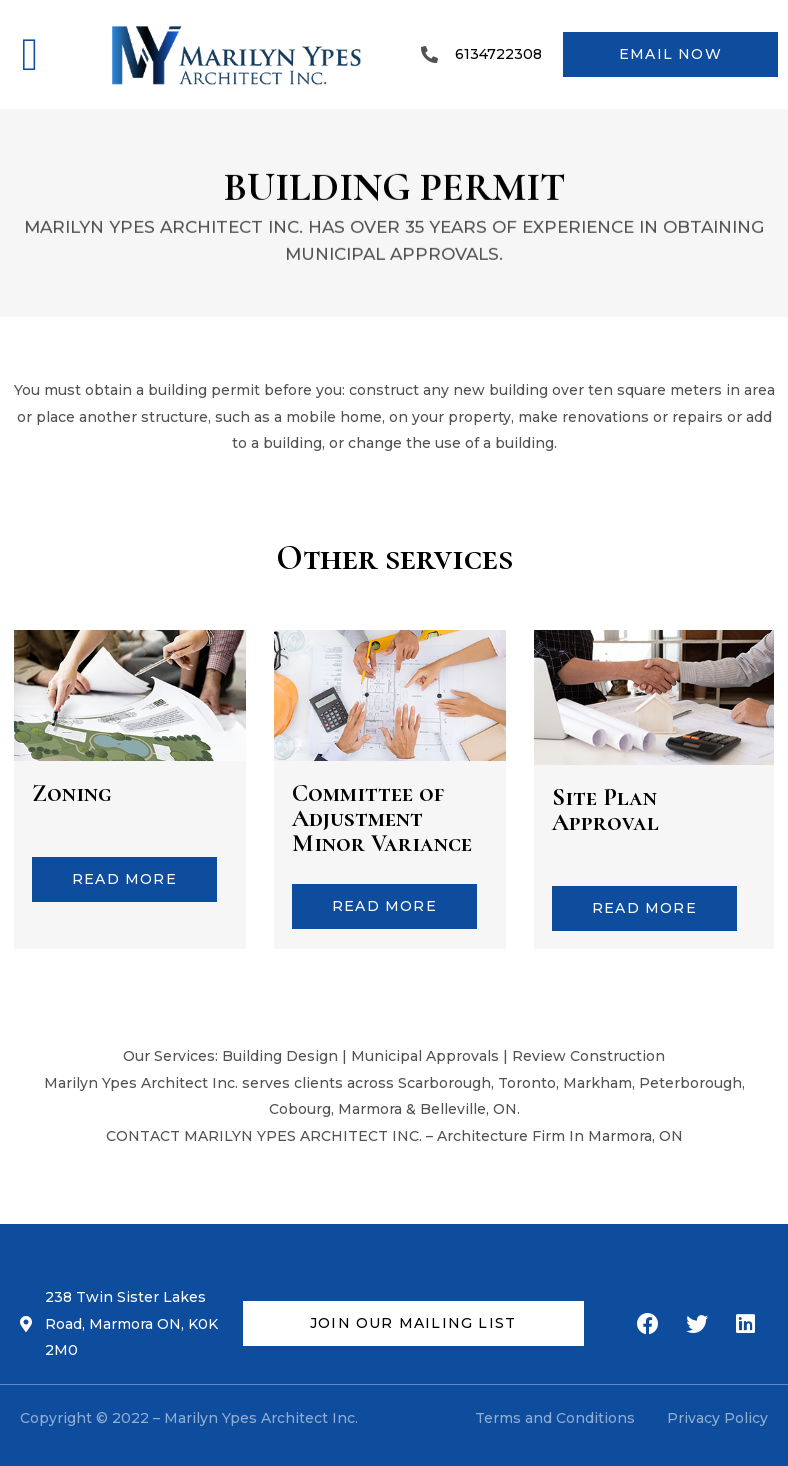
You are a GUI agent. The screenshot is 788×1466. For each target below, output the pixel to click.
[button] (30, 54)
